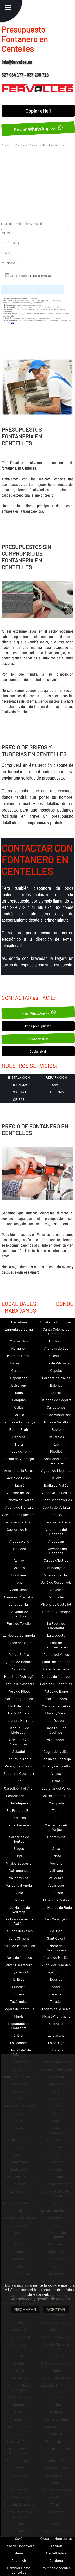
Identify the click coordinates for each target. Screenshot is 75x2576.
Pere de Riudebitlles (56, 1684)
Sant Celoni (56, 1938)
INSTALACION (19, 1077)
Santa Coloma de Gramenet (56, 1331)
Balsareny (19, 1385)
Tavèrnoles (19, 2001)
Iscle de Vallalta (56, 1422)
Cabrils (56, 1392)
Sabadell (19, 1751)
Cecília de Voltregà (56, 1759)
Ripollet (56, 1451)
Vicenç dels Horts (19, 1766)
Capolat (56, 1370)
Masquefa (56, 1803)
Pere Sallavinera (56, 1669)
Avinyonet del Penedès (56, 1550)
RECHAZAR (25, 2309)
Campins (19, 1400)
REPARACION (56, 1077)
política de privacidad (40, 275)
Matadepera (18, 1803)
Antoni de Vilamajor (18, 1458)
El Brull (18, 2035)
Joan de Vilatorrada (56, 1414)
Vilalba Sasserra (19, 1863)
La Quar (56, 1931)
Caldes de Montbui (56, 1676)
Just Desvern (56, 1720)
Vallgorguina (19, 1878)
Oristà (56, 1856)
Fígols (19, 2016)
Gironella (56, 2023)
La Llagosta (56, 1635)
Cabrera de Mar (19, 1529)
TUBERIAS (56, 1092)
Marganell (18, 1348)
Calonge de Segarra (56, 1400)
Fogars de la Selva (56, 2009)
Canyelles (56, 1589)
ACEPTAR (56, 2309)
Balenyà (56, 1385)
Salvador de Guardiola (19, 1613)
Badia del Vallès (56, 1485)
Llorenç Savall (56, 1713)
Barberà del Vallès (56, 1378)
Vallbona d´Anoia (19, 1885)
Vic (18, 1781)
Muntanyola (56, 1567)
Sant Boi (56, 1514)
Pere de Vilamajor (56, 1611)
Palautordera (56, 1739)
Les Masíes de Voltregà (19, 1909)
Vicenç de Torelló (56, 1766)
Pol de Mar (19, 1669)
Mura (19, 1444)
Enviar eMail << (38, 1038)
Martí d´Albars (19, 1713)
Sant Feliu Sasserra (18, 1684)
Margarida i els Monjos (56, 1827)
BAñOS (56, 1084)
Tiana (56, 1810)
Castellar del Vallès (56, 1788)
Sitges (19, 1848)
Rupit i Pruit (18, 1429)
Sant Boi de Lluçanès (18, 1514)
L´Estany (56, 2050)
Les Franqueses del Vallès (18, 1921)
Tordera (56, 1986)
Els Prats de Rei (18, 1810)
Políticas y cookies (56, 2568)
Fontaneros (7, 145)
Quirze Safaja (19, 1654)
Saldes (19, 1900)
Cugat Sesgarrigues (56, 1500)
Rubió (56, 1429)
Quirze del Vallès (56, 1654)
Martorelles (19, 1341)
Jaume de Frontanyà (19, 1422)
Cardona (56, 2560)
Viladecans (56, 1541)
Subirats (56, 1892)
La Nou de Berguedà (19, 1635)
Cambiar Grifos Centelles (19, 2570)
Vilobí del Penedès (56, 1965)
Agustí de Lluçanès (56, 1470)
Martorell (56, 1341)
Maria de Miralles (19, 1957)
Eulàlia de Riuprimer (56, 1322)
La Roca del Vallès (19, 1931)
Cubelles (19, 1986)
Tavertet (56, 1994)
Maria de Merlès (56, 1957)
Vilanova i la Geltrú (56, 1492)
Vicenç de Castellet (56, 1604)
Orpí (19, 1856)
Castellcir (18, 2560)
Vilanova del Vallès (18, 1500)
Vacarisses (56, 1885)
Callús (19, 1407)
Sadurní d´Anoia (18, 1759)
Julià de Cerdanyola (56, 1582)
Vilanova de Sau (56, 1348)
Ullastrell (56, 1355)
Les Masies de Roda (56, 1907)
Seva (56, 1848)
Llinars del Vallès (56, 1900)
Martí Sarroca (56, 1698)
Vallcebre (56, 1878)
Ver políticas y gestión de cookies (40, 2299)
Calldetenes (56, 1407)
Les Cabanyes (56, 1919)
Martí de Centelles (56, 1706)
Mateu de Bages (56, 1691)
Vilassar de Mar (56, 1575)
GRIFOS (19, 1099)
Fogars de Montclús (18, 2009)
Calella (19, 1414)
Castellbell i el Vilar (19, 1788)
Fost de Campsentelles (56, 1644)
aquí (12, 322)
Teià (56, 1817)
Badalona (19, 1548)
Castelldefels (56, 2553)
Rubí (56, 1444)
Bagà (19, 1392)
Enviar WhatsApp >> (38, 128)
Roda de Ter (18, 1451)
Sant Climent (19, 1938)
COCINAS (19, 1092)
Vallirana (56, 1870)
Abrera (18, 1994)
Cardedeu (19, 1370)
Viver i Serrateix (19, 1965)
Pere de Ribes (19, 1691)
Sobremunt (56, 1837)
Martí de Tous (18, 1706)
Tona (19, 1582)
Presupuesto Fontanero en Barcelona (35, 145)
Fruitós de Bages (18, 1642)
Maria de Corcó (19, 1355)
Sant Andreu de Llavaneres (56, 1460)
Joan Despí (19, 1589)
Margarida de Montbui (19, 1839)
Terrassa (19, 1817)
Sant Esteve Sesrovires (19, 1741)
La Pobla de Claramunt (56, 1625)
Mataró (18, 1485)
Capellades (18, 1378)
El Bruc (18, 1979)
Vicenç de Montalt (19, 1507)
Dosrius (56, 1979)
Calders (19, 1567)
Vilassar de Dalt (19, 1492)
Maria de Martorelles (19, 1945)
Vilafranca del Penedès (56, 1531)
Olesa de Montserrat (56, 2538)
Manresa (19, 1437)
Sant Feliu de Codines (56, 1730)
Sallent (56, 1478)
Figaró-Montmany (56, 2016)
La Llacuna (56, 2035)
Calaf (56, 1781)
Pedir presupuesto (38, 1026)
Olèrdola (56, 2546)
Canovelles (56, 1597)
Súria (19, 1892)
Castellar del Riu (19, 1795)
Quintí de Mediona (56, 1661)
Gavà (19, 2538)
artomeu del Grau (19, 1522)
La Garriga (56, 2042)
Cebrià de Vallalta (56, 1507)
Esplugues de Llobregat (19, 2025)
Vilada (56, 1773)
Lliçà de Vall (19, 1972)
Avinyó (19, 1560)
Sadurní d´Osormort (18, 1773)
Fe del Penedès (19, 1825)
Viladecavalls (19, 1541)
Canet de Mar (18, 1604)
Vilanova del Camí (56, 1522)
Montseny (19, 1575)
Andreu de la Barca (19, 1470)
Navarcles (56, 1437)
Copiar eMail (38, 111)
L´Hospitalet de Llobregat (19, 2052)
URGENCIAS (18, 1084)
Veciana (56, 1863)
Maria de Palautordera (56, 1947)
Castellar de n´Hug (56, 1795)
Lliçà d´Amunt (56, 1972)
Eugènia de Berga (19, 1329)
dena (19, 2553)
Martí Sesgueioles (19, 1698)
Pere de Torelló (19, 1623)
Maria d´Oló (18, 1363)
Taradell (56, 2001)
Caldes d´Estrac (56, 1560)
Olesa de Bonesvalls (18, 2546)
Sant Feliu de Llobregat (19, 1730)
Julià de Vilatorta (56, 1363)
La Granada (19, 2042)
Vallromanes (19, 1870)
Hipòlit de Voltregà (19, 1676)
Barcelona (19, 1322)
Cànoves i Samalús (19, 1597)
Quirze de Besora (18, 1661)
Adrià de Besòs (19, 1478)
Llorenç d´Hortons (19, 1720)
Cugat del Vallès (56, 1751)
